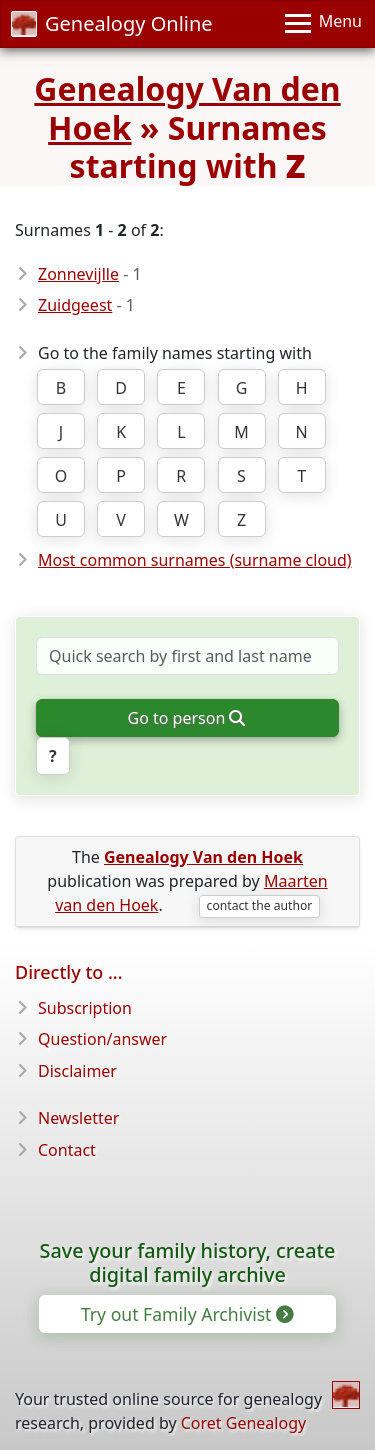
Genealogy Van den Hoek (187, 107)
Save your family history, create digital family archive (188, 1262)
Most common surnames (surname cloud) (195, 560)
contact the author (260, 905)
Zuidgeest (75, 305)
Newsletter (78, 1118)
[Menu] (323, 24)
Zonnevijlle (78, 274)
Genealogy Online (112, 23)
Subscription (85, 1008)
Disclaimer (77, 1071)
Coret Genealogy (243, 1423)
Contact (67, 1150)
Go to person (186, 718)
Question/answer (102, 1039)
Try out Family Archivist (186, 1314)
